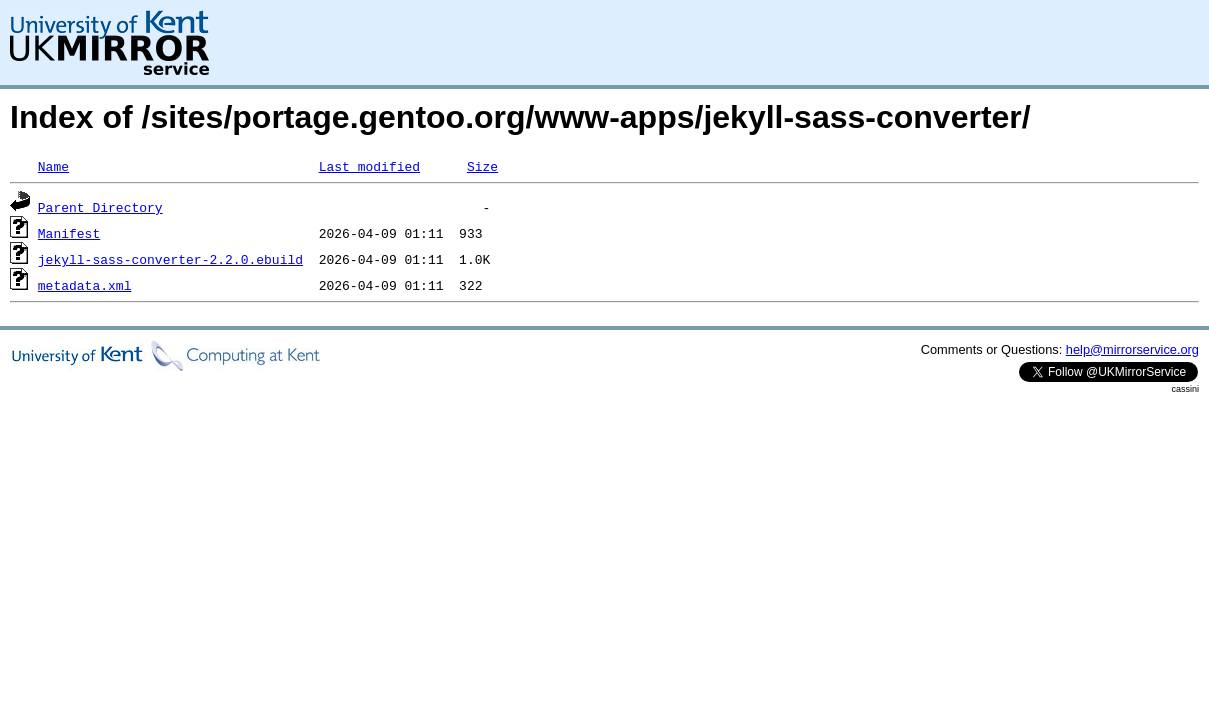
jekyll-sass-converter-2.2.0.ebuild (170, 259)
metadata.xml (85, 285)
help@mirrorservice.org (1132, 349)
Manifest (69, 233)
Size (482, 166)
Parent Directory (100, 207)
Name (53, 166)
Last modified (369, 166)
